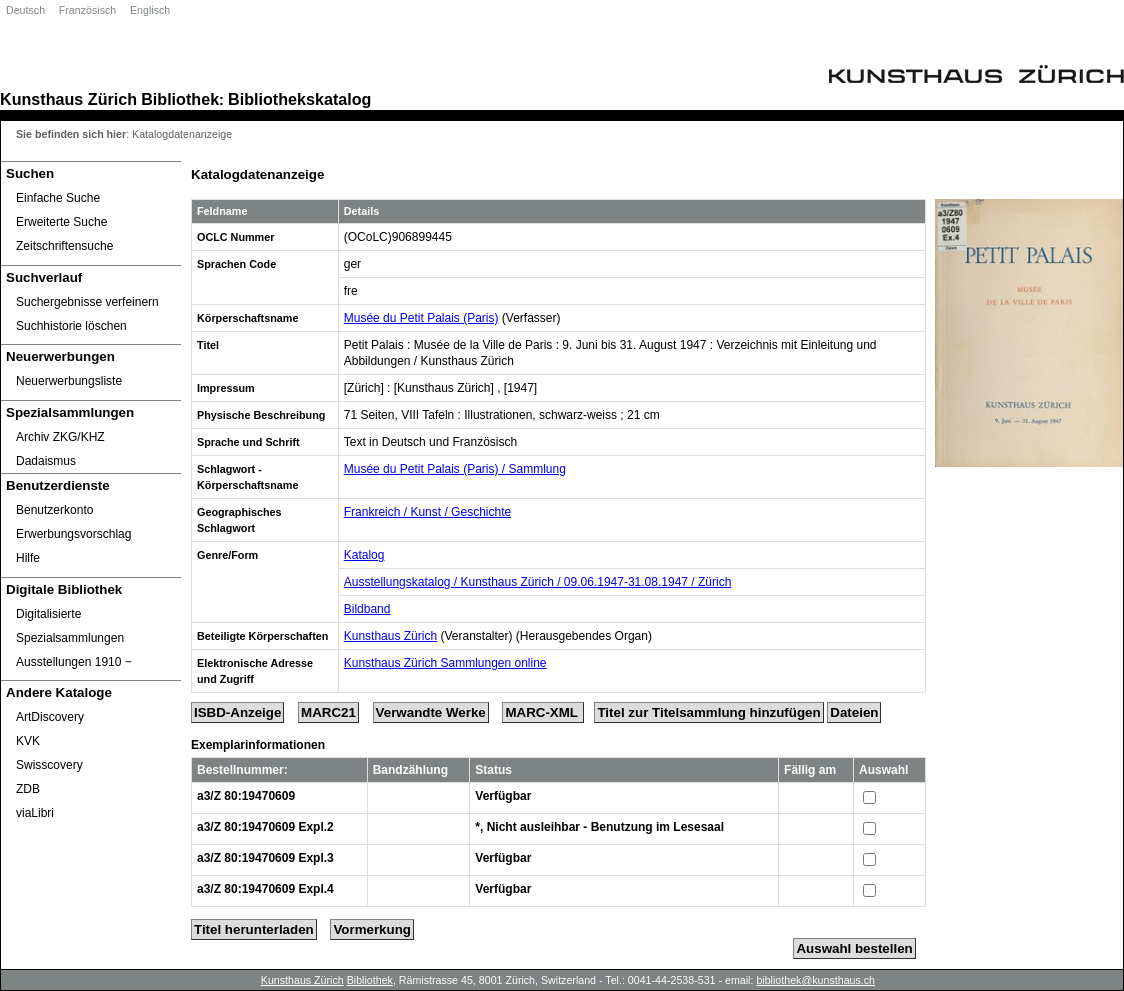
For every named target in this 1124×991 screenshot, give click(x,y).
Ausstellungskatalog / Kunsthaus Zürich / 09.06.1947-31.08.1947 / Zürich (538, 582)
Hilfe (28, 558)
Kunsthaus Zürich (68, 99)
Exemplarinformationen (258, 745)
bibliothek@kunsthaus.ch (815, 980)
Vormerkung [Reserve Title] (372, 929)
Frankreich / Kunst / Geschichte (427, 512)
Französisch (87, 10)
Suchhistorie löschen (71, 326)
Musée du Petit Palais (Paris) (421, 318)
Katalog (364, 555)
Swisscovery (49, 765)
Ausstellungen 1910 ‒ (74, 662)
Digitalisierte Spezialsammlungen (70, 626)
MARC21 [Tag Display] (328, 712)
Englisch (150, 10)
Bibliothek (180, 99)
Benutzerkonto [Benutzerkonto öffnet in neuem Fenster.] (54, 510)
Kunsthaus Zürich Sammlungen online (445, 663)
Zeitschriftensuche (64, 246)
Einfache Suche (58, 198)
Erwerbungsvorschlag (73, 534)
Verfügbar (503, 796)
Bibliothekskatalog (299, 99)
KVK (28, 741)
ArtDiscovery (50, 717)
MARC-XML (543, 712)
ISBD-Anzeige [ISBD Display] (237, 712)
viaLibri (35, 813)
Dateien (854, 712)
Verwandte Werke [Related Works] (431, 712)
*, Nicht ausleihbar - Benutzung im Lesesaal (599, 827)
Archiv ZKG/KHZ (60, 437)
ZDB (28, 789)
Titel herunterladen (254, 929)
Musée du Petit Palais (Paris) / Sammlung (455, 469)
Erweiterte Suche (61, 222)
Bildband (367, 609)
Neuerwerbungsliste (69, 381)
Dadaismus (46, 461)
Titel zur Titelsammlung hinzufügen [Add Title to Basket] (708, 712)
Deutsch (25, 10)
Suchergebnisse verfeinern (87, 302)
